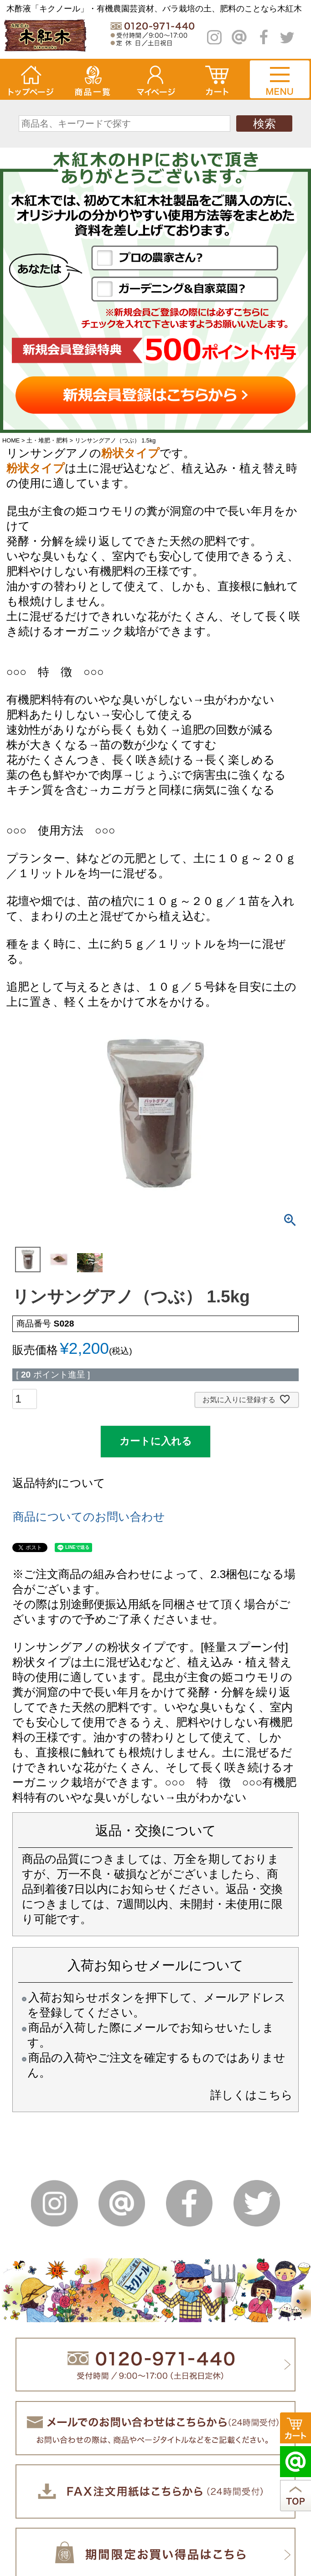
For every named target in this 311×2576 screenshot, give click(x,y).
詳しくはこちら (251, 2095)
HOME (11, 440)
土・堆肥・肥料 (47, 440)
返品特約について (58, 1483)
